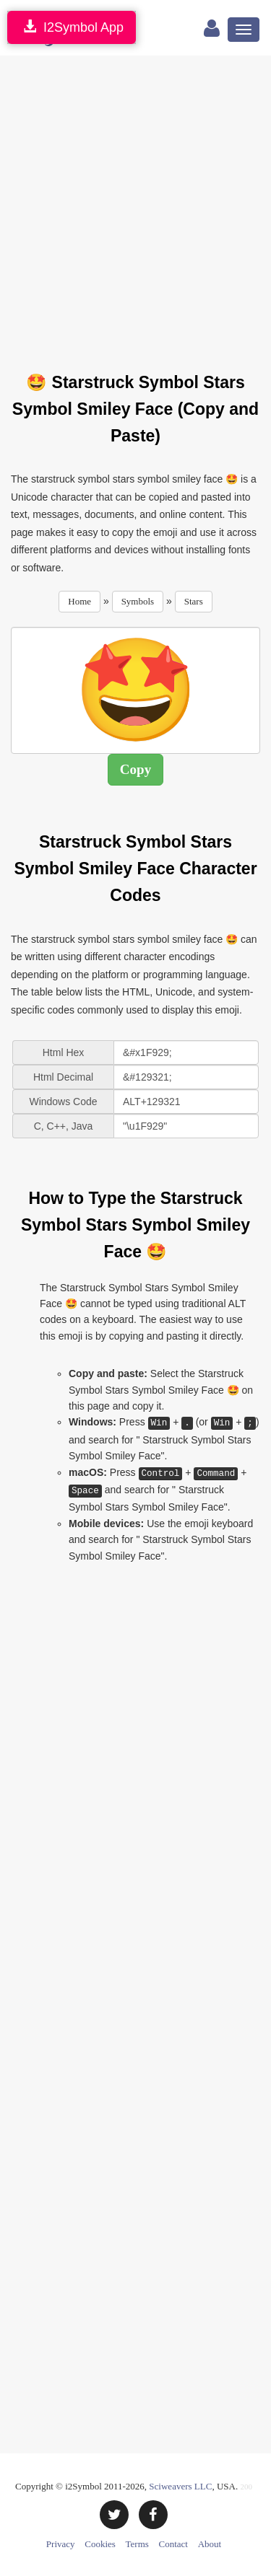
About (210, 2543)
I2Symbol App (72, 27)
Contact (173, 2543)
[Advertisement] (135, 205)
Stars (193, 601)
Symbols (138, 601)
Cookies (100, 2543)
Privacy (60, 2543)
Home (79, 601)
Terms (137, 2543)
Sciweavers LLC (180, 2486)
